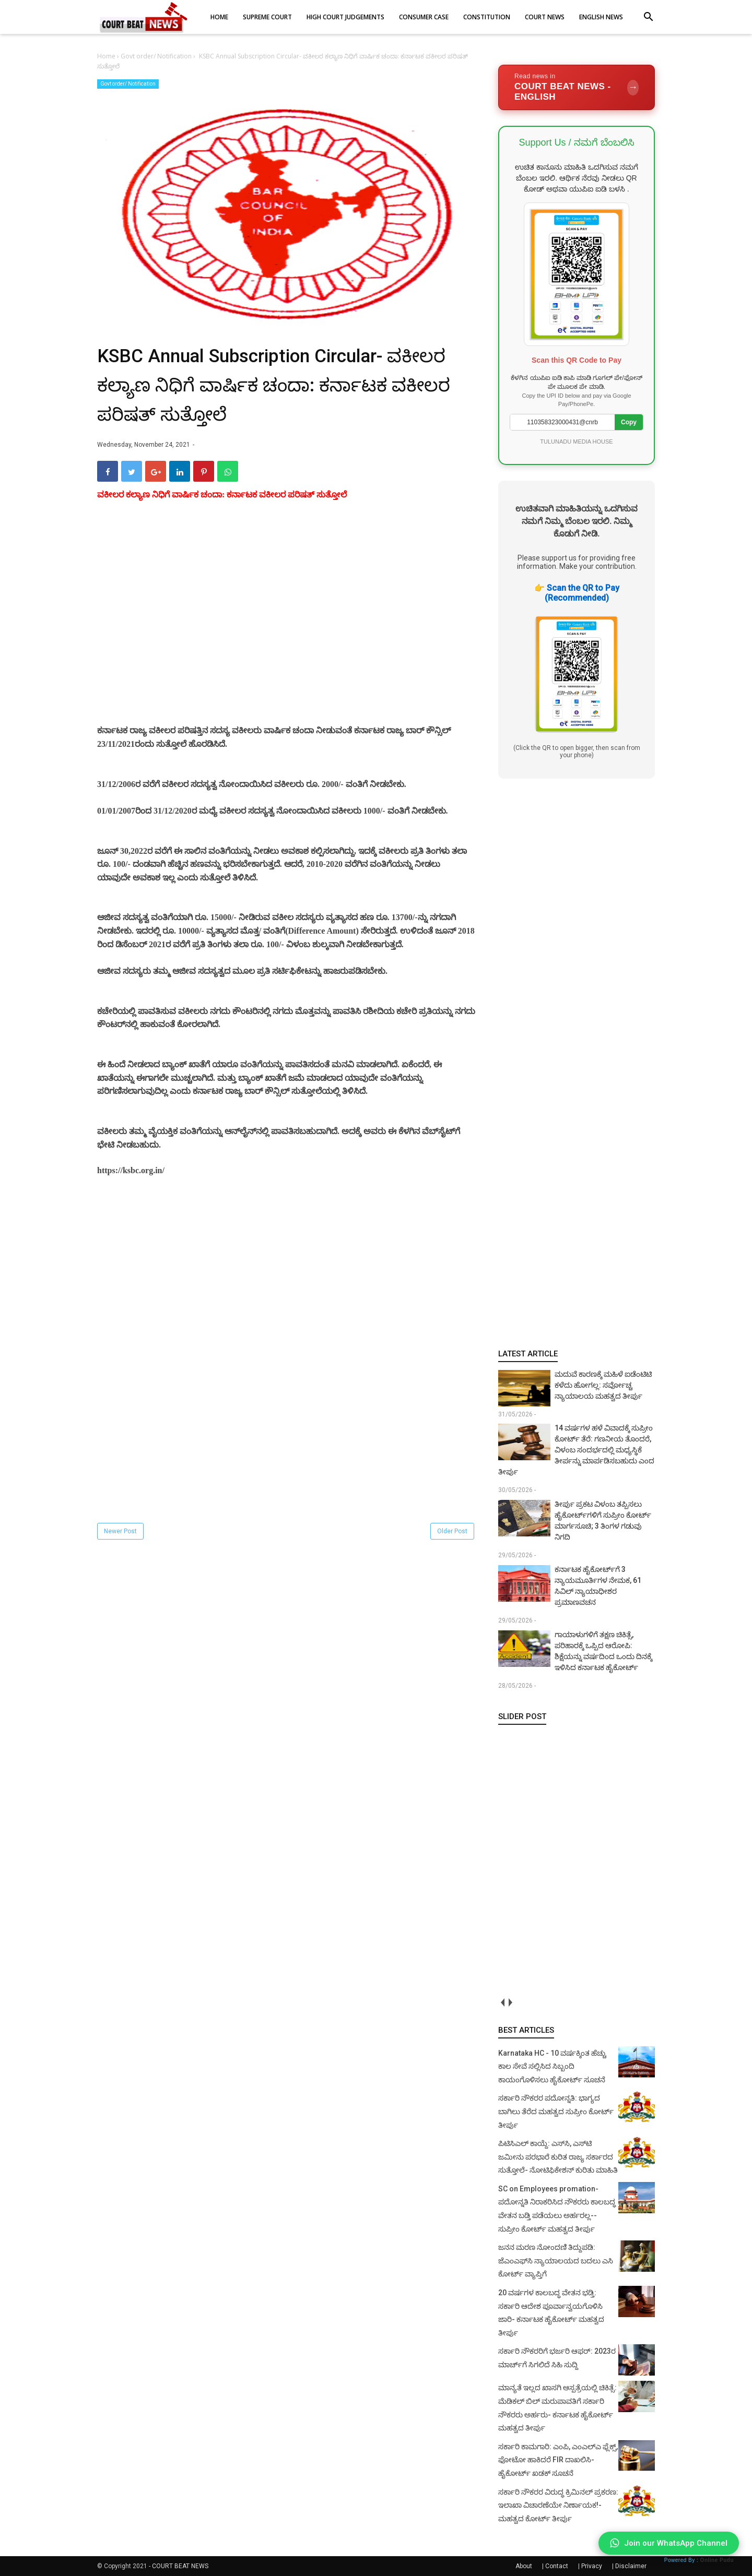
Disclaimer (631, 2566)
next (510, 2002)
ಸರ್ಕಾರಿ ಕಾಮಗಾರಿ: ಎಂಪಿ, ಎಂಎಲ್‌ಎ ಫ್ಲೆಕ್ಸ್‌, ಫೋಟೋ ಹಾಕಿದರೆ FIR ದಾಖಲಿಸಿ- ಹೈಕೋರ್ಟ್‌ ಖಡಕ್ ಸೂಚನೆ (558, 2459)
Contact (556, 2566)
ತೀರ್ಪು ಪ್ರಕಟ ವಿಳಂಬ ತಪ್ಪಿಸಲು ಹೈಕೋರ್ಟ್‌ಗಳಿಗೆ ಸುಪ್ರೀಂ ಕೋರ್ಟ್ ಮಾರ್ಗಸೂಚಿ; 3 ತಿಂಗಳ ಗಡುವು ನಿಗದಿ (603, 1520)
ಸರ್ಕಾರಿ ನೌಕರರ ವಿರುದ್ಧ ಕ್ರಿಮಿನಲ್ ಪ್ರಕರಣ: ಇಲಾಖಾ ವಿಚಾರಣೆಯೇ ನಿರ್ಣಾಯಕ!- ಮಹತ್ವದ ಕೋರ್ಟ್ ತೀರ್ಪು (558, 2505)
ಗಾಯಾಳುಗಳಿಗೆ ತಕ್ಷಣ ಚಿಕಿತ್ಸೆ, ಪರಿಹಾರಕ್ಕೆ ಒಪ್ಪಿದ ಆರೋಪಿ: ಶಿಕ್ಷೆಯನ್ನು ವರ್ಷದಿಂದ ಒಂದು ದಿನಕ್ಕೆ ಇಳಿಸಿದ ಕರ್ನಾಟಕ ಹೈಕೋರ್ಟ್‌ (603, 1651)
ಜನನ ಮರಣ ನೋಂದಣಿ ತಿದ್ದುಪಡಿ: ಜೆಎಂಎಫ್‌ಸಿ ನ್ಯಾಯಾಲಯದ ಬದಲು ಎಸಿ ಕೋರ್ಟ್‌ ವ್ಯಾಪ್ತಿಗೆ (555, 2260)
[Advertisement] (286, 625)
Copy (629, 422)
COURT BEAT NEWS (180, 2566)
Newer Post (120, 1531)
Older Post (452, 1531)
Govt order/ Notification (128, 84)
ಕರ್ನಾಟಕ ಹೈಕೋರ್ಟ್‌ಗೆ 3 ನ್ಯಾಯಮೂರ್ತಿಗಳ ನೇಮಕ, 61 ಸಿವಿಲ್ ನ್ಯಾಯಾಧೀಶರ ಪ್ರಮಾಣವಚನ (598, 1585)
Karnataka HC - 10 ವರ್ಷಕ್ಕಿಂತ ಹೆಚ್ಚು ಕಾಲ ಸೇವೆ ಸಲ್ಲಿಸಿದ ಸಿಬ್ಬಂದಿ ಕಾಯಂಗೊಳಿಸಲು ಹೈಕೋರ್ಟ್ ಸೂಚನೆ (552, 2066)
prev (502, 2002)
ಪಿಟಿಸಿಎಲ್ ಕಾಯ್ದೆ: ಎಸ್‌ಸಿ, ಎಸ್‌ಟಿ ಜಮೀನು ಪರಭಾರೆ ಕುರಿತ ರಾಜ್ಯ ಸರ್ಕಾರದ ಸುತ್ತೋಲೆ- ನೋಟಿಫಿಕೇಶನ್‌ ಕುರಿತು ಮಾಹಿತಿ (558, 2156)
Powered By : (699, 2560)
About (523, 2566)
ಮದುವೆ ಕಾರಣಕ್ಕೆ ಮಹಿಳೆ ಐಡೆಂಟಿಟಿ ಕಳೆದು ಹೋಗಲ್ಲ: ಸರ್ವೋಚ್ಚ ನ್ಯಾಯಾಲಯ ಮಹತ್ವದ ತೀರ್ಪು (603, 1385)
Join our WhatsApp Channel (668, 2543)
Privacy (591, 2566)
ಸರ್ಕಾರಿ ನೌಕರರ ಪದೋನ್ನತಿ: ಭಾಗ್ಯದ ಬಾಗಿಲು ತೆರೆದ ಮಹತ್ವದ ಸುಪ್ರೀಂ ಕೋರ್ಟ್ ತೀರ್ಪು (556, 2111)
